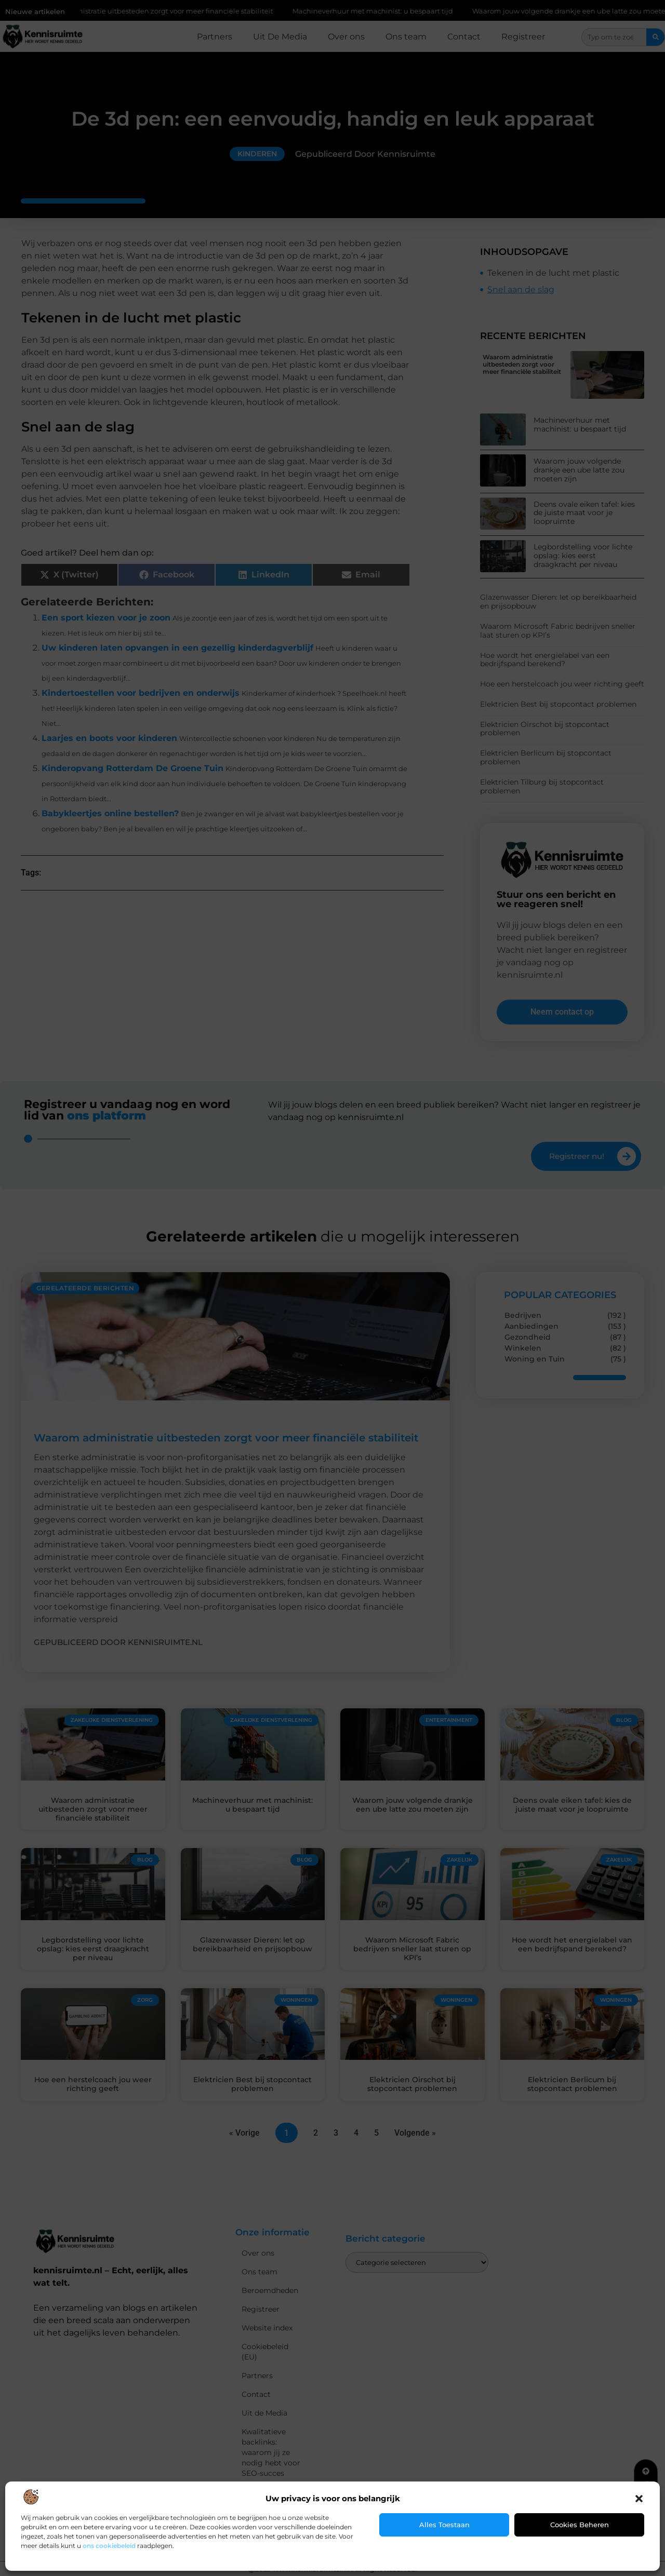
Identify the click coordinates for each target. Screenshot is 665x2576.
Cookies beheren (579, 2524)
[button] (639, 2498)
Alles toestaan (444, 2524)
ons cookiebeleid (109, 2546)
